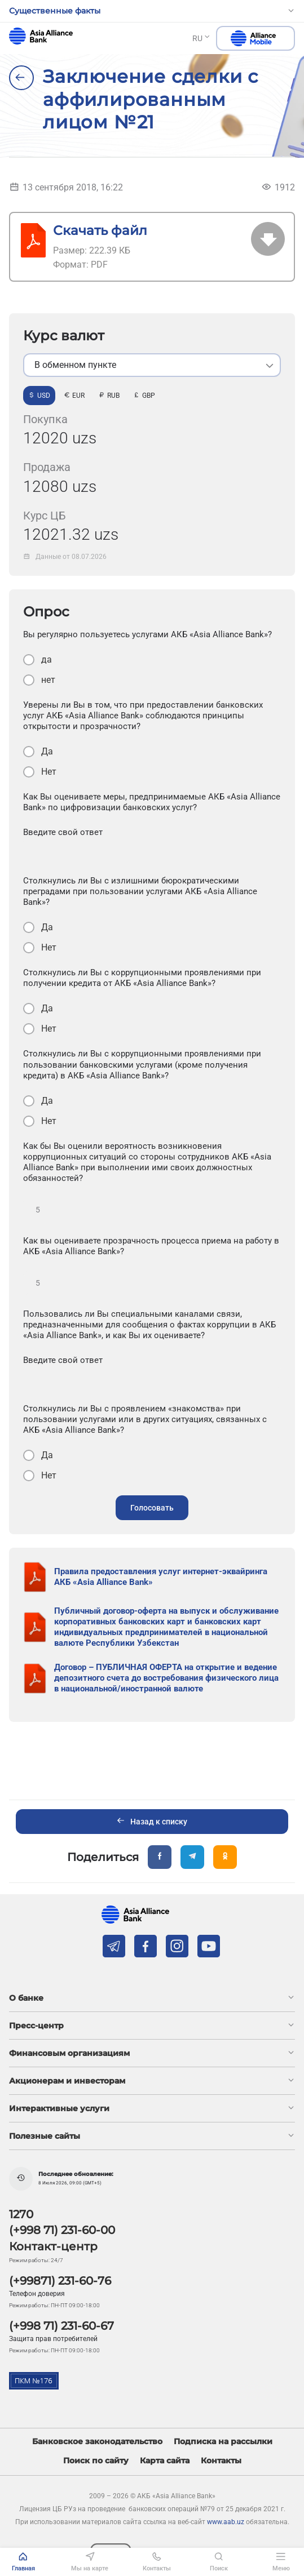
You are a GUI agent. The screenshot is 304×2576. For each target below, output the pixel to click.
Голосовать (152, 1507)
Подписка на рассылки (223, 2441)
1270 (21, 2214)
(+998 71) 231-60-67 (61, 2326)
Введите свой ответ (63, 832)
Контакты (221, 2461)
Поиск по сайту (96, 2461)
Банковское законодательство (97, 2441)
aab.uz (41, 36)
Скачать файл (100, 230)
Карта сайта (165, 2461)
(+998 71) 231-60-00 (62, 2230)
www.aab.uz (225, 2522)
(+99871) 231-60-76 (60, 2281)
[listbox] (152, 365)
